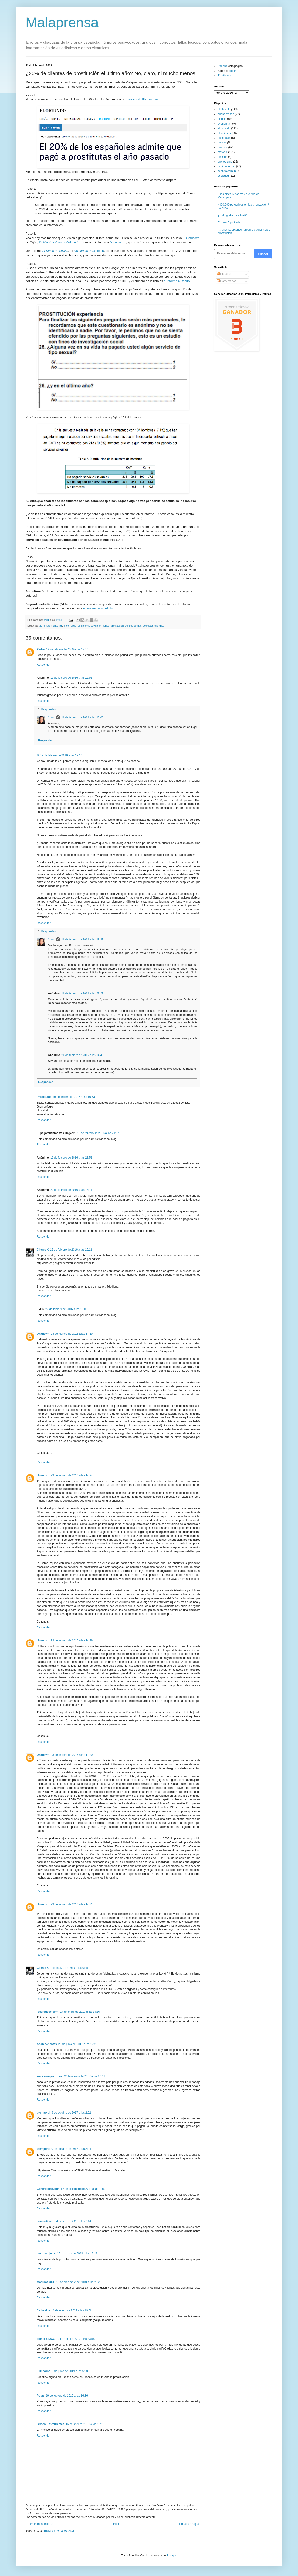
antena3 (57, 625)
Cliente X (43, 1249)
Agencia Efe (118, 242)
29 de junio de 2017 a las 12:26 (77, 2044)
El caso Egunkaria (229, 222)
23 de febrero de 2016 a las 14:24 (72, 1475)
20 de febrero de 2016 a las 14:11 (71, 1190)
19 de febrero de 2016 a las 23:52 (71, 1157)
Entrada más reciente (40, 2524)
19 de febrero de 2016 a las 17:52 (71, 677)
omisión (222, 157)
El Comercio (191, 238)
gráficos (222, 147)
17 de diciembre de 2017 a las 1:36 (82, 2189)
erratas (222, 142)
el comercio (70, 625)
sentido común (133, 625)
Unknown (43, 1333)
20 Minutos (46, 242)
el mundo (104, 625)
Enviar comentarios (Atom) (59, 2530)
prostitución (117, 625)
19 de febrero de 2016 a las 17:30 (67, 649)
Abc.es (60, 242)
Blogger (171, 2555)
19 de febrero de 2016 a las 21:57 (98, 1133)
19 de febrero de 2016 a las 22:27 (82, 993)
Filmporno (44, 2371)
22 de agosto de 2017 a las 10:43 (84, 2076)
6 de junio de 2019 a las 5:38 (70, 2371)
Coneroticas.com (48, 2189)
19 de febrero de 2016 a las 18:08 (82, 717)
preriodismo (225, 161)
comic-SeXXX (46, 2338)
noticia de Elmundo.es (143, 99)
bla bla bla (224, 109)
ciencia (222, 118)
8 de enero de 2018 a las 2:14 (72, 2221)
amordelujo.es (46, 2253)
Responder (44, 664)
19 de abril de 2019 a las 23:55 (75, 2338)
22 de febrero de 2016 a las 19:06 (66, 1309)
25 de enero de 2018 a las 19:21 (77, 2253)
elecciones (224, 133)
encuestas (224, 137)
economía (224, 123)
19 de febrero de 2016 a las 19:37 (82, 939)
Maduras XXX (46, 2282)
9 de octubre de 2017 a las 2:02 (71, 2112)
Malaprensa (62, 22)
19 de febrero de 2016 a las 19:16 (61, 755)
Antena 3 (72, 242)
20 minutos (45, 625)
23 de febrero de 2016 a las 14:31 (72, 1904)
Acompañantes (47, 2044)
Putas (40, 2395)
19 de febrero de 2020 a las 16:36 (67, 2395)
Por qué (223, 66)
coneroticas (44, 2221)
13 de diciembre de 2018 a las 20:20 (78, 2282)
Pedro (41, 649)
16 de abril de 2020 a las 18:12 (85, 2424)
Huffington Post (84, 250)
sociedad (148, 625)
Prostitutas (44, 1097)
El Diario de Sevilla (55, 250)
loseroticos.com (47, 2011)
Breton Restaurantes (50, 2424)
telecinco (159, 625)
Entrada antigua (189, 2524)
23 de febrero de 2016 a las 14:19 (72, 1333)
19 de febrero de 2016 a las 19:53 (74, 1097)
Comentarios (226, 281)
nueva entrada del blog (98, 608)
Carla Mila (43, 2310)
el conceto (224, 128)
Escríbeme (224, 75)
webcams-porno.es (49, 2076)
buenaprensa (226, 114)
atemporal (43, 2112)
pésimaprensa (226, 166)
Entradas (224, 274)
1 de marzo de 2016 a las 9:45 (69, 1967)
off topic (222, 152)
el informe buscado (177, 281)
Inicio (116, 2524)
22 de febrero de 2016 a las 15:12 (71, 1249)
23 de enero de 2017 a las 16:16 (80, 2011)
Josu (51, 717)
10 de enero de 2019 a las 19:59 (71, 2310)
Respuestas (48, 709)
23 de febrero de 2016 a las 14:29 (72, 1640)
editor (232, 71)
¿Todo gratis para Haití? (232, 215)
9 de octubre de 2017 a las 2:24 (71, 2149)
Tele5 (100, 250)
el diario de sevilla (88, 625)
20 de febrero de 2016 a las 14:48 (82, 1055)
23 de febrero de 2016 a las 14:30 (72, 1754)
